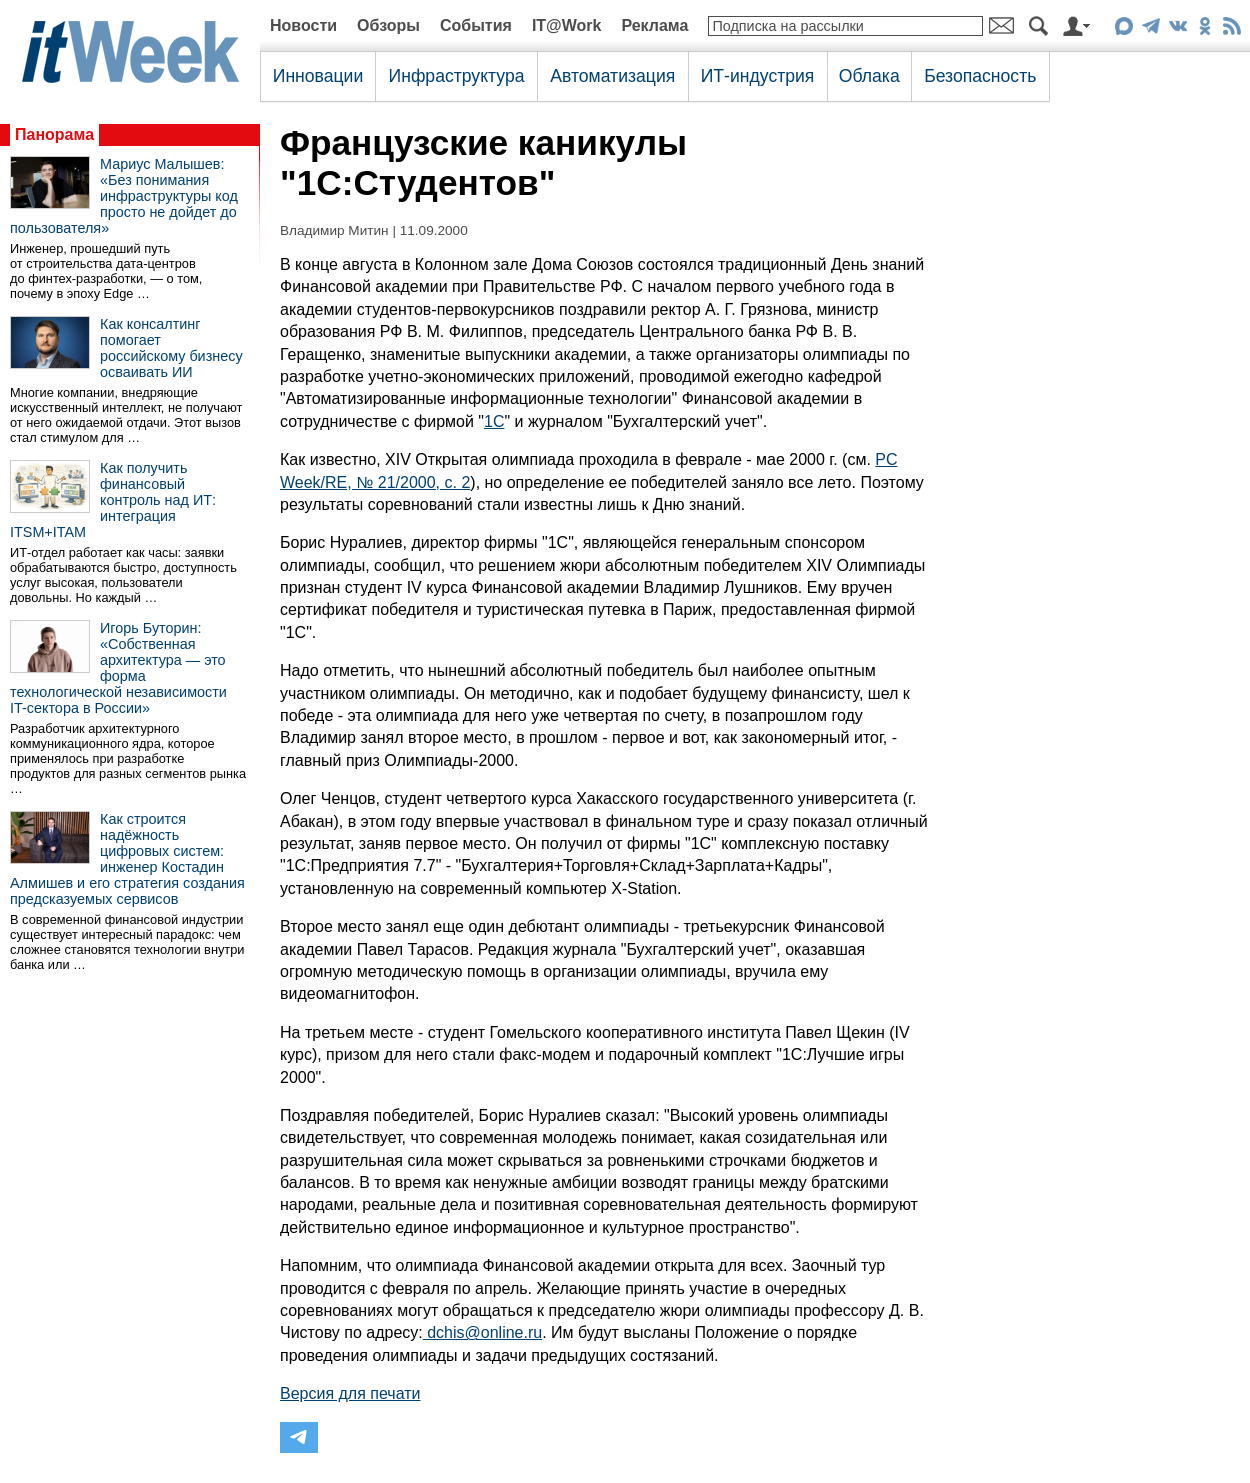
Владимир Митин (334, 230)
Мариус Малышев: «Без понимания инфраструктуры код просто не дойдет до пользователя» (124, 196)
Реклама (654, 25)
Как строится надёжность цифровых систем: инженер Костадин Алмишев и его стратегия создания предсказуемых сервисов (127, 859)
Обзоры (388, 25)
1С (494, 421)
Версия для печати (350, 1393)
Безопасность (980, 76)
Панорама (54, 134)
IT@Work (567, 25)
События (476, 25)
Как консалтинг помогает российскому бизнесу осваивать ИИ (171, 348)
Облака (869, 76)
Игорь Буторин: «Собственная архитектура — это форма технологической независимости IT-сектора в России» (118, 668)
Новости (303, 25)
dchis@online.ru (482, 1332)
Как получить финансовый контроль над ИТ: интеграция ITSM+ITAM (113, 500)
